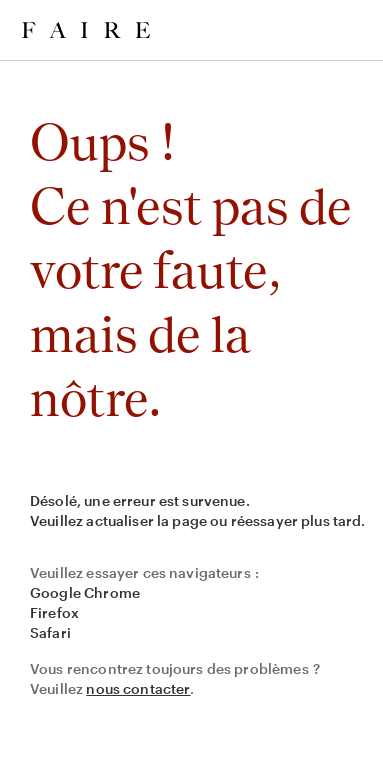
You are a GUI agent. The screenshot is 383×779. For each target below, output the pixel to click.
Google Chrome (85, 592)
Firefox (54, 612)
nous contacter (138, 688)
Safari (50, 632)
